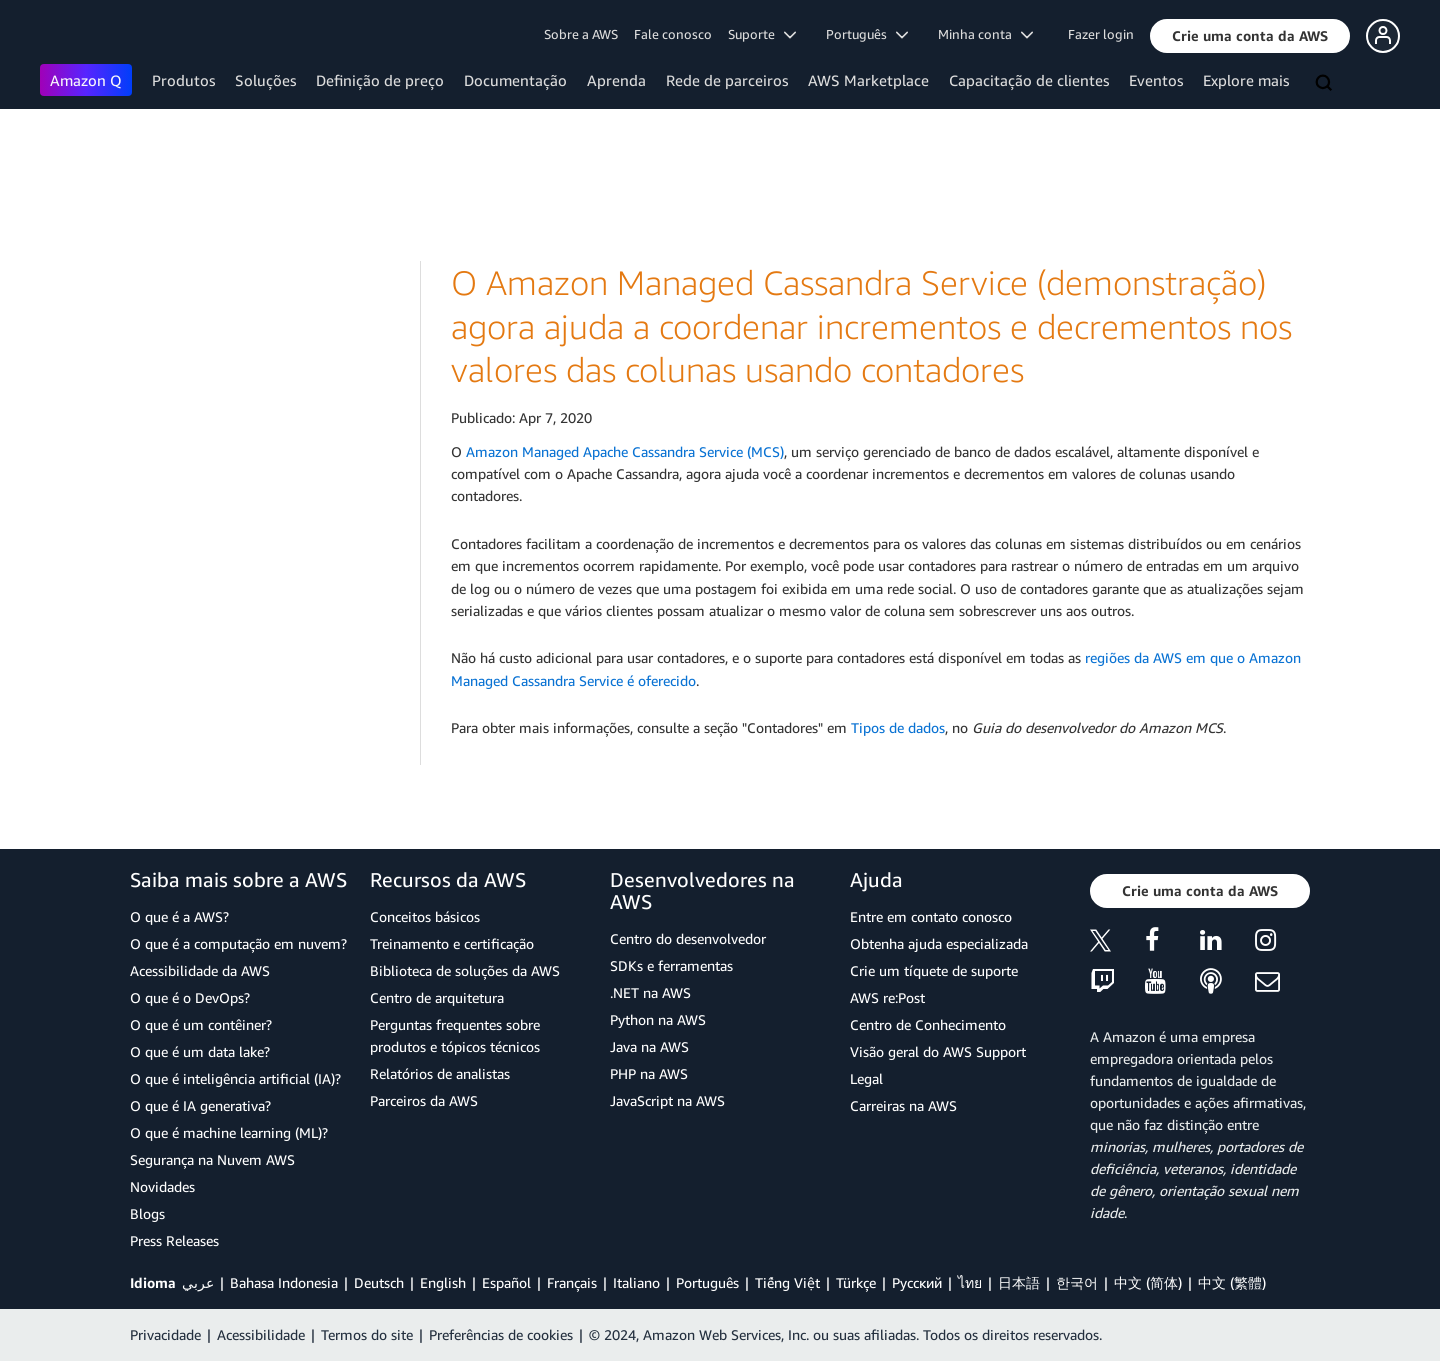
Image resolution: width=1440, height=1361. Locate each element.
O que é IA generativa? (200, 1105)
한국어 (1077, 1282)
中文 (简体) (1148, 1282)
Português (707, 1282)
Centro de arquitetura (437, 997)
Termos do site (367, 1334)
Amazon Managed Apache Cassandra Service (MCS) (625, 451)
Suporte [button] (762, 34)
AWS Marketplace (868, 80)
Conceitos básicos (425, 916)
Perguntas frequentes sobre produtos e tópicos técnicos (455, 1035)
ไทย (970, 1282)
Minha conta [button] (985, 34)
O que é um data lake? (200, 1051)
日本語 (1019, 1282)
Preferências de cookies (501, 1334)
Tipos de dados (898, 727)
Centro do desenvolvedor (688, 938)
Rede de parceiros (727, 80)
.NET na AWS (650, 992)
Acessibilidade (261, 1334)
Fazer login (1101, 34)
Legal (866, 1078)
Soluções (265, 80)
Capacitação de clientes (1029, 80)
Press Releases (174, 1240)
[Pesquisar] (1326, 84)
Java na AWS (649, 1046)
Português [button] (867, 34)
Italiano (636, 1282)
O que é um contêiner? (201, 1024)
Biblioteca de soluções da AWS (465, 970)
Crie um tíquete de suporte (934, 970)
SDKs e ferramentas (671, 965)
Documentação (515, 80)
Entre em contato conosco (931, 916)
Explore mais (1246, 80)
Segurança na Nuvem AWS (212, 1159)
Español (506, 1282)
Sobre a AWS (581, 34)
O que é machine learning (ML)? (229, 1132)
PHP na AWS (649, 1073)
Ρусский (917, 1282)
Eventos (1156, 80)
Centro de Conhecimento (928, 1024)
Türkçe (856, 1282)
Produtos (183, 80)
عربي (198, 1282)
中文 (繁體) (1232, 1282)
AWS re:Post (887, 997)
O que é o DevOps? (190, 997)
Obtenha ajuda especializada (939, 943)
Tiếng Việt (787, 1282)
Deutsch (379, 1282)
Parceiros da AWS (424, 1100)
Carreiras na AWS (903, 1105)
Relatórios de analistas (440, 1073)
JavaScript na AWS (667, 1100)
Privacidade (165, 1334)
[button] (1250, 36)
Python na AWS (658, 1019)
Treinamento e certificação (452, 943)
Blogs (147, 1213)
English (443, 1282)
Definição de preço (380, 80)
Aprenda (616, 80)
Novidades (162, 1186)
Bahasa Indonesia (284, 1282)
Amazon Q (86, 80)
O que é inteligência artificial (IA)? (235, 1078)
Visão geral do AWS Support (938, 1051)
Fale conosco (673, 34)
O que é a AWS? (179, 916)
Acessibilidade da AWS (200, 970)
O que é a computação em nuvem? (238, 943)
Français (572, 1282)
